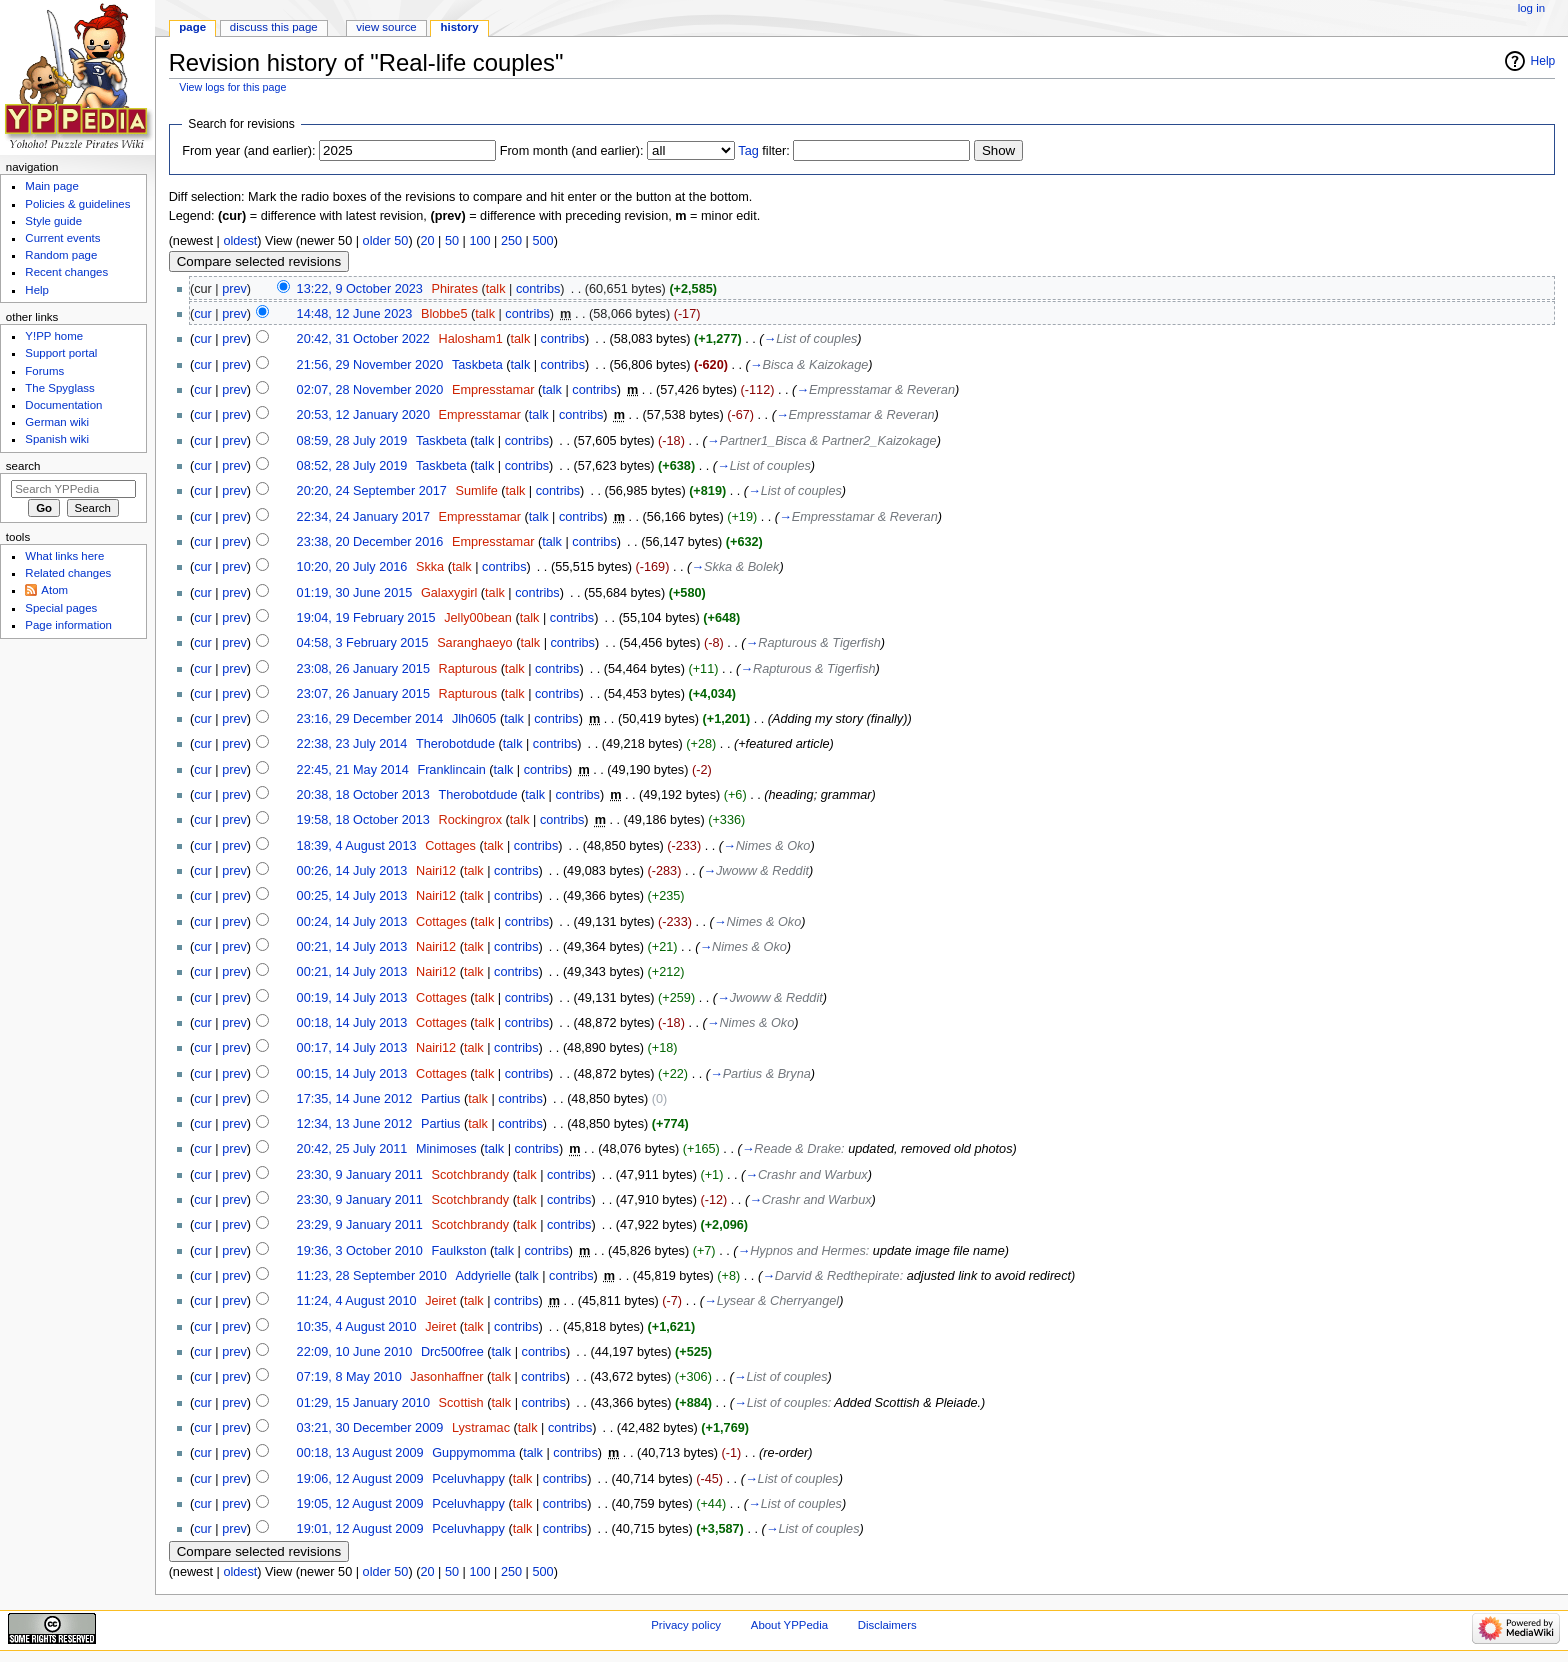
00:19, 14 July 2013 (352, 998)
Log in (1531, 8)
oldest (240, 241)
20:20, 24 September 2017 (372, 491)
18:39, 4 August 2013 (357, 846)
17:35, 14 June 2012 (355, 1099)
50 (452, 241)
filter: (764, 151)
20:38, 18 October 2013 (363, 795)
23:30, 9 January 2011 (360, 1175)
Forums (44, 371)
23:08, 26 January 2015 (363, 669)
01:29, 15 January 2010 (363, 1403)
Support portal (61, 353)
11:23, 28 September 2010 (372, 1276)
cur (203, 314)
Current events (62, 238)
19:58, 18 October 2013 (363, 820)
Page (192, 27)
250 (511, 241)
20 (427, 241)
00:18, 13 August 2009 (360, 1453)
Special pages (61, 608)
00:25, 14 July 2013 (352, 896)
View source (386, 27)
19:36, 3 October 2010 (360, 1251)
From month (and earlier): (572, 151)
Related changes (68, 573)
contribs (538, 289)
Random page (61, 255)
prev (234, 289)
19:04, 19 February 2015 (366, 618)
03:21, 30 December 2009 (370, 1428)
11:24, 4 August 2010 (357, 1301)
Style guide (53, 221)
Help (1543, 61)
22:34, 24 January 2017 (363, 517)
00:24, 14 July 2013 (352, 922)
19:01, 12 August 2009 (360, 1529)
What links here (64, 556)
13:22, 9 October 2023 (360, 289)
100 (479, 241)
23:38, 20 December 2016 (370, 542)
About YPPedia (789, 1625)
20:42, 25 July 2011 (352, 1149)
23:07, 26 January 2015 (363, 694)
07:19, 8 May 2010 (349, 1377)
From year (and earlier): (248, 151)
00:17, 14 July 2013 (352, 1048)
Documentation (63, 405)
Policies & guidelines (77, 204)
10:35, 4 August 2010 (357, 1327)
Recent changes (66, 272)
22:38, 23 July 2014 (352, 744)
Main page (52, 186)
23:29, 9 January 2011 (360, 1225)
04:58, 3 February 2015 (363, 643)
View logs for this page (232, 87)
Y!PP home (54, 336)
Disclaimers (887, 1625)
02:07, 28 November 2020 (370, 390)
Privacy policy (686, 1625)
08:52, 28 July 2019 (352, 466)
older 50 (386, 241)
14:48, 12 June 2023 (355, 314)
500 (542, 241)
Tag (748, 151)
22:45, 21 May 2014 (353, 770)
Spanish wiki (57, 439)
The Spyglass (59, 388)
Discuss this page (274, 27)
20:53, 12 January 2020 (363, 415)
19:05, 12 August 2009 (360, 1504)
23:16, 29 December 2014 (370, 719)
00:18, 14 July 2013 (352, 1023)
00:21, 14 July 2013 (352, 947)
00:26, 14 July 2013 (352, 871)
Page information (68, 625)
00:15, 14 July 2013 (352, 1074)
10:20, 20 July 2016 (352, 567)
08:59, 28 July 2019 (352, 441)
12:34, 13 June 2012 (355, 1124)
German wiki (57, 422)
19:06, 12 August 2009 (360, 1479)
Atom (54, 590)
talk (496, 289)
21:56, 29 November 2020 (370, 365)
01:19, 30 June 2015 (355, 593)
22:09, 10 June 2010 (355, 1352)
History (460, 27)
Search (23, 466)
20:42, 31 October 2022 (363, 339)
